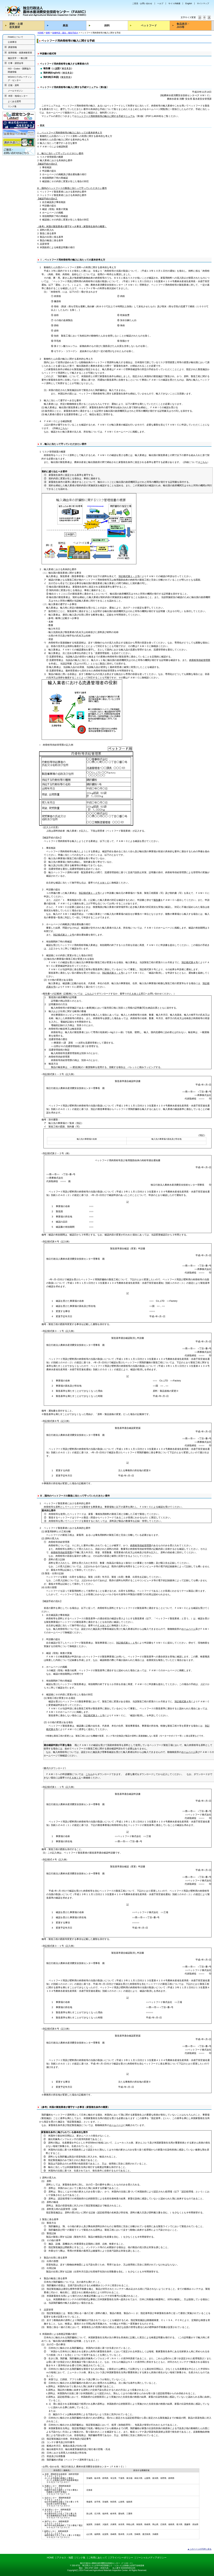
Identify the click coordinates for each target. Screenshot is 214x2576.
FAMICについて (15, 37)
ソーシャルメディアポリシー (151, 2557)
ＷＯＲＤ (66, 68)
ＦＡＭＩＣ (103, 882)
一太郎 (56, 68)
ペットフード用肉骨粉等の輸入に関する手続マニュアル (105, 116)
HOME (41, 33)
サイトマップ (203, 3)
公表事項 (12, 42)
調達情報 (12, 47)
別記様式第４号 (190, 962)
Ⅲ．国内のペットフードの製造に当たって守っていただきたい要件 (72, 188)
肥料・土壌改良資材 (16, 25)
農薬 (65, 25)
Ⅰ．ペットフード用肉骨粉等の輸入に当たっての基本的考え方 (69, 132)
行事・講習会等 (15, 63)
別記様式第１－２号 (129, 576)
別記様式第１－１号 (126, 1642)
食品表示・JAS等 (183, 25)
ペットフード (149, 25)
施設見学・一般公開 (17, 58)
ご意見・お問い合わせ (142, 3)
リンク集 (12, 106)
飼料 (107, 25)
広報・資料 (13, 85)
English (188, 3)
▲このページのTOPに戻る (200, 2549)
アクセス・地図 (65, 2557)
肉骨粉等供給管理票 (199, 660)
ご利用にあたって (97, 2557)
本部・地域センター (18, 96)
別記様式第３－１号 (112, 973)
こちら (63, 428)
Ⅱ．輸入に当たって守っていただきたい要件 (60, 153)
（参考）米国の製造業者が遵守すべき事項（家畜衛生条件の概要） (72, 226)
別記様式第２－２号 (63, 934)
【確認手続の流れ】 (47, 164)
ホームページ (189, 1629)
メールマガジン (15, 90)
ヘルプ (160, 3)
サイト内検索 (174, 3)
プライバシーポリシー (121, 2557)
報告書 (157, 900)
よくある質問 (14, 101)
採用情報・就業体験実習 (20, 52)
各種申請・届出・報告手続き (65, 33)
